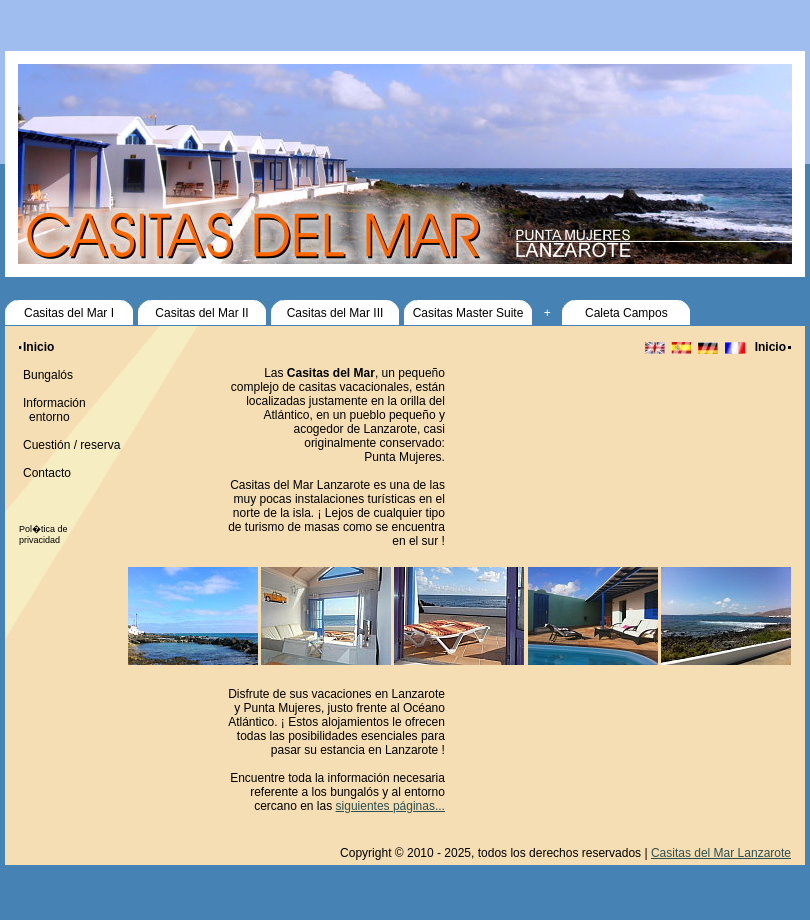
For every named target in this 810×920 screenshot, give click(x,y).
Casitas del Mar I (69, 313)
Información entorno (52, 410)
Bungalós (48, 375)
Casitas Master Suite (468, 313)
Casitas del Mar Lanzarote (721, 853)
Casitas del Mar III (335, 313)
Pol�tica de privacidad (43, 534)
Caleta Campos (626, 313)
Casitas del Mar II (201, 313)
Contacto (47, 473)
